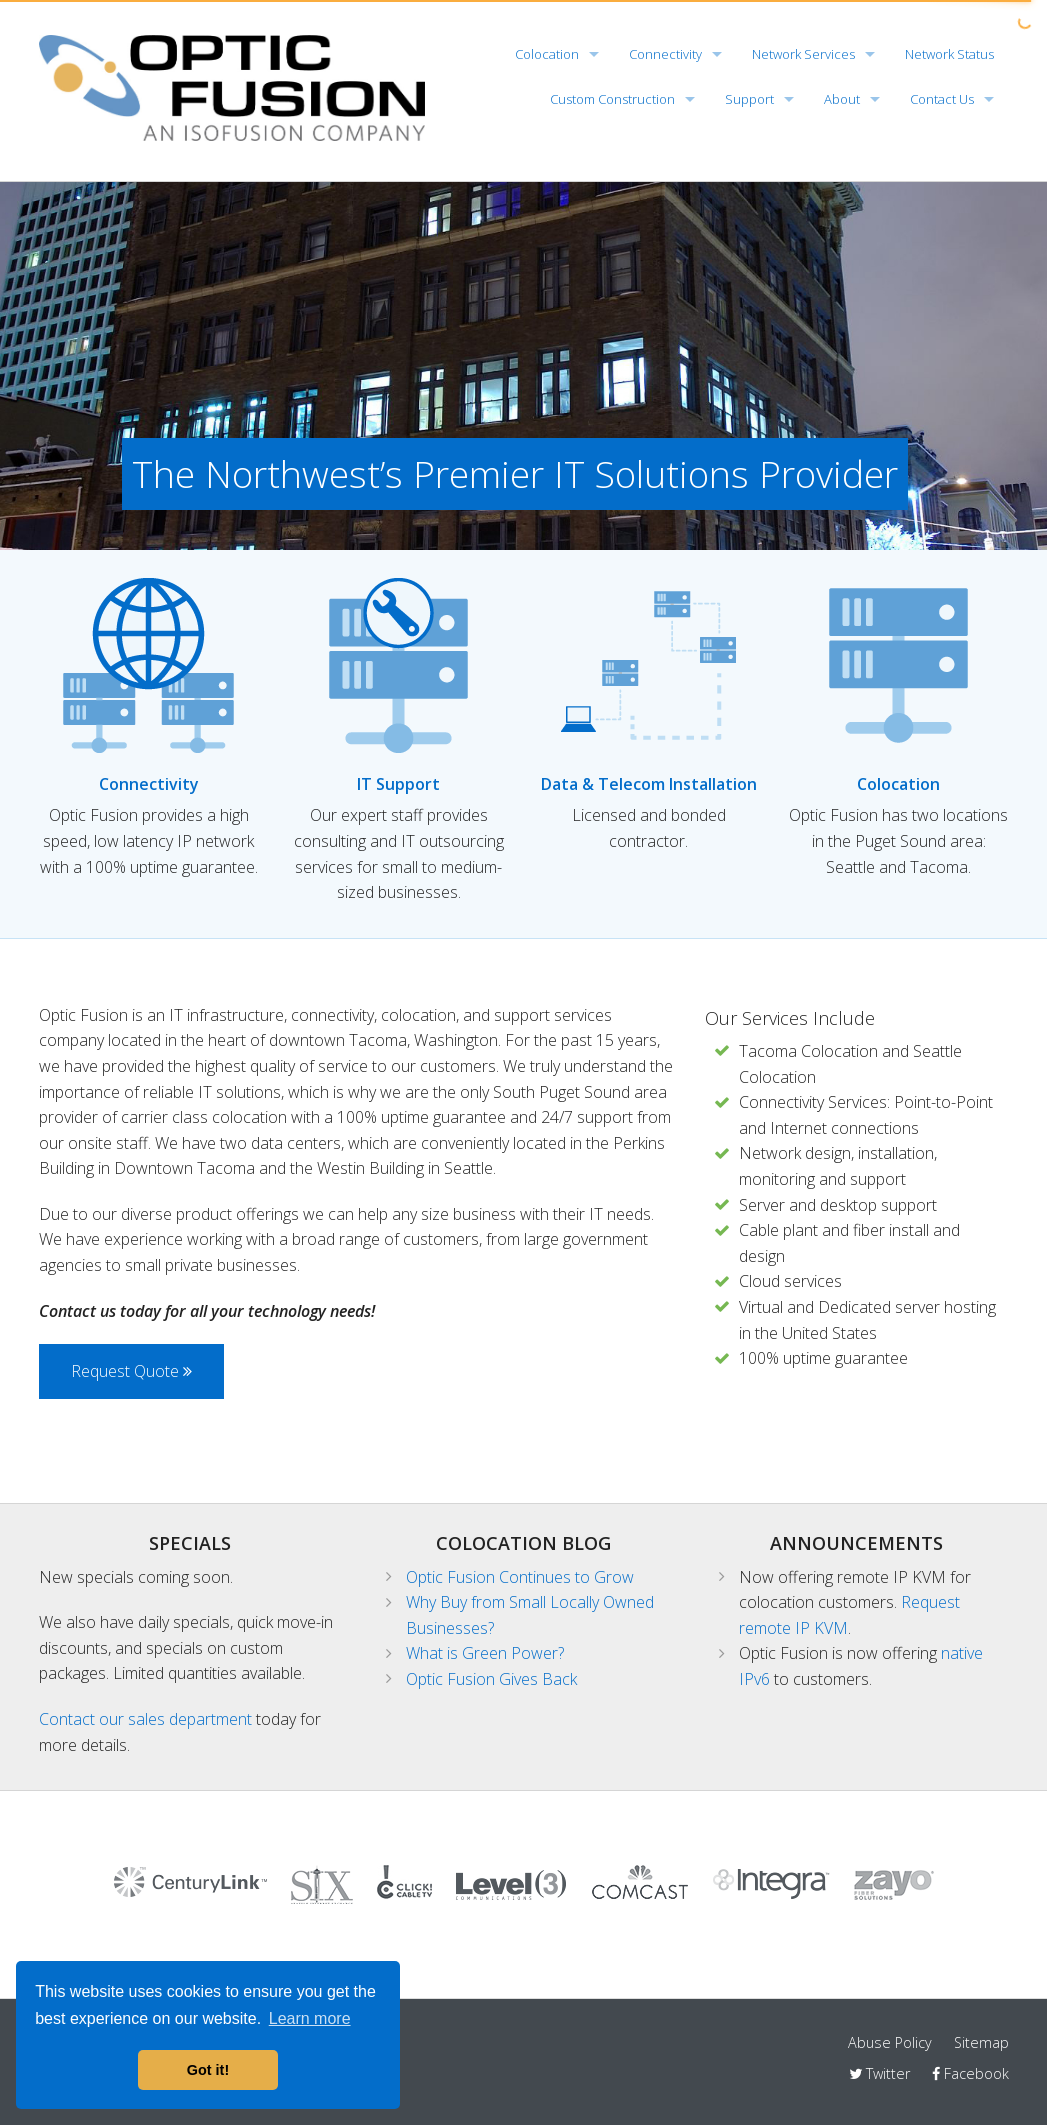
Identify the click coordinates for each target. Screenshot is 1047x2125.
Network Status (949, 54)
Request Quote (131, 1371)
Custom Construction (612, 99)
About (842, 99)
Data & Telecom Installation (649, 784)
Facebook (970, 2073)
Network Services (803, 54)
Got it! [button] (208, 2070)
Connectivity (665, 54)
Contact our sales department (145, 1719)
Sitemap (981, 2042)
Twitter (879, 2073)
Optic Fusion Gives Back (491, 1679)
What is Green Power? (485, 1653)
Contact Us (942, 99)
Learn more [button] (310, 2018)
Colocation (547, 54)
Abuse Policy (890, 2042)
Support (749, 99)
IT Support (398, 784)
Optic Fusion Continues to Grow (520, 1577)
